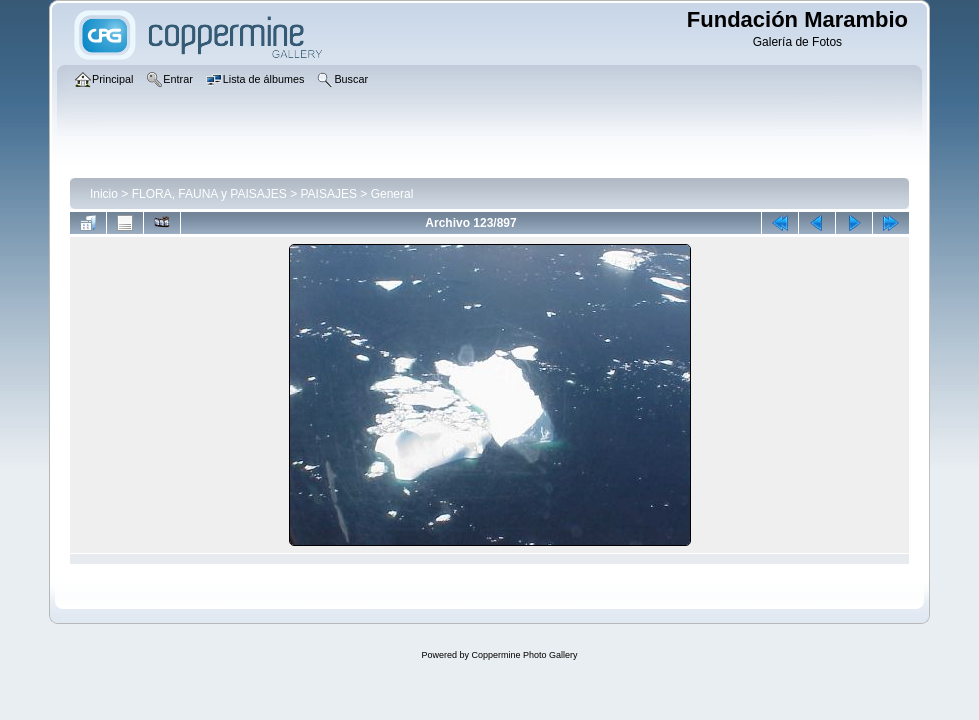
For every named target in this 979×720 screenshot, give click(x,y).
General (392, 194)
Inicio (104, 194)
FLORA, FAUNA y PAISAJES (209, 194)
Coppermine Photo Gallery (524, 655)
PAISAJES (328, 194)
